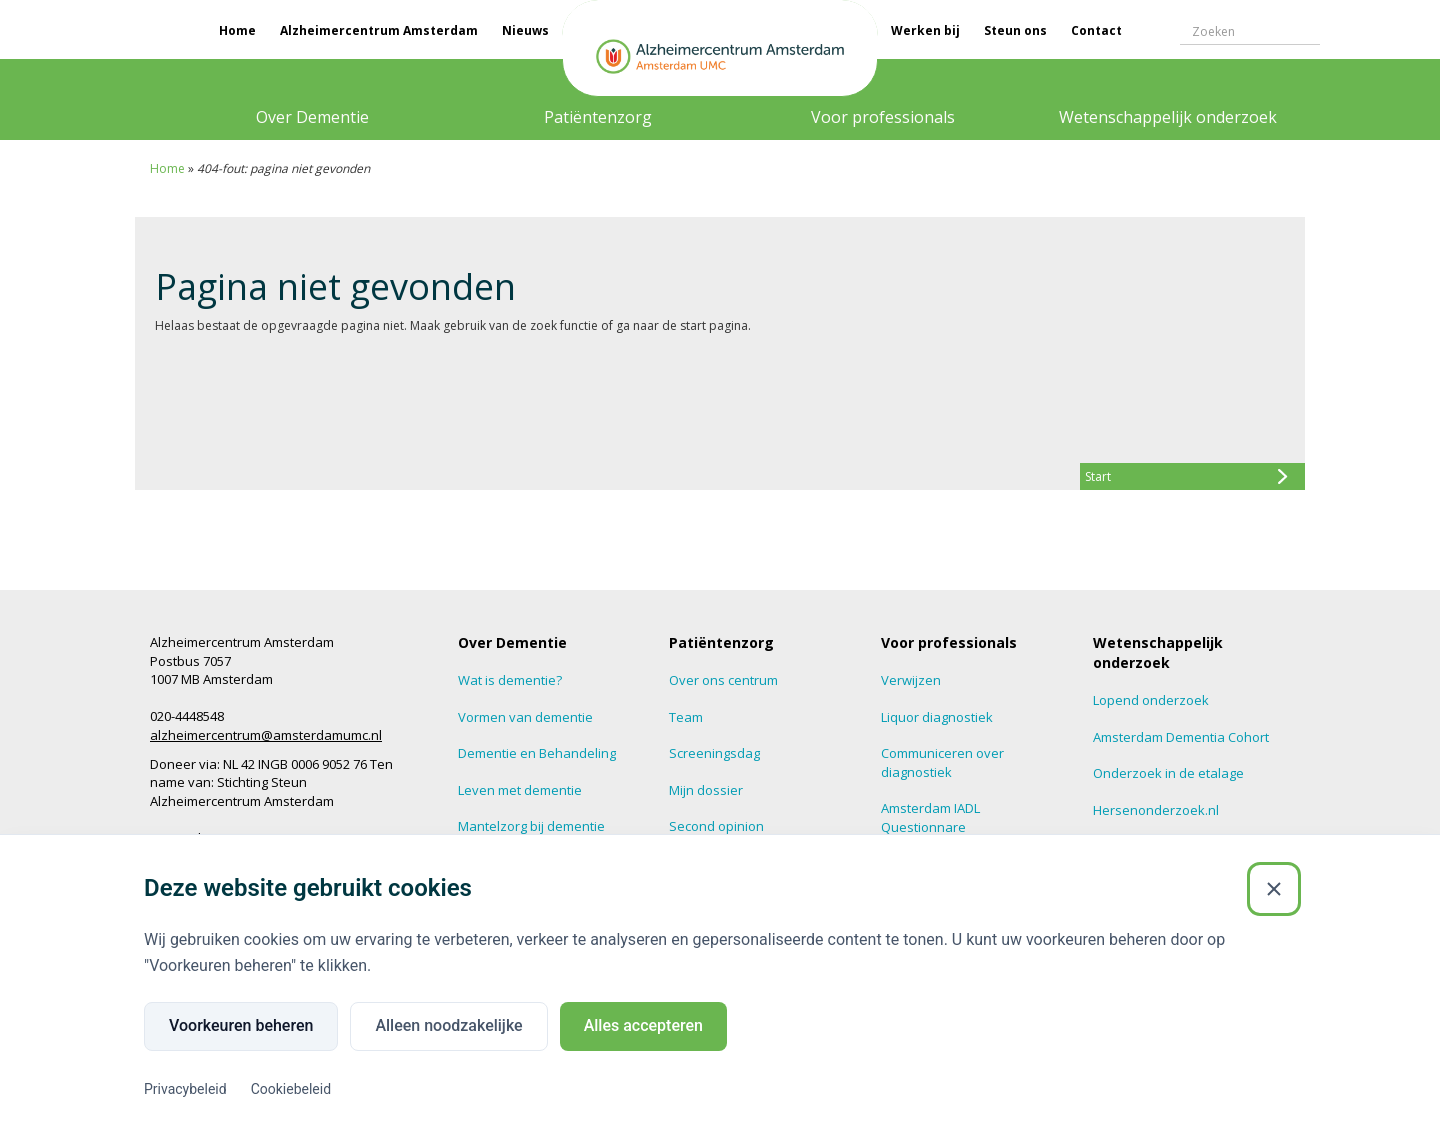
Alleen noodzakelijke (448, 1025)
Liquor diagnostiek (937, 717)
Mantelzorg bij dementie (531, 826)
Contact (1096, 30)
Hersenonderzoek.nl (1156, 810)
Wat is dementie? (510, 680)
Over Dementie (312, 117)
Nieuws (525, 30)
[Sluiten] (1274, 889)
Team (686, 717)
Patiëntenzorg (598, 117)
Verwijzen (911, 680)
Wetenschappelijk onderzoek (1168, 117)
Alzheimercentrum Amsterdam (379, 30)
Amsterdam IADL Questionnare (930, 817)
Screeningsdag (714, 753)
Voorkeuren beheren (241, 1025)
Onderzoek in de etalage (1168, 773)
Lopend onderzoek (1151, 700)
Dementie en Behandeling (537, 753)
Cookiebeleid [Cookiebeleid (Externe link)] (291, 1089)
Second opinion (716, 826)
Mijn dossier (706, 790)
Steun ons (1015, 30)
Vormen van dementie (525, 717)
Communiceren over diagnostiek (942, 762)
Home (237, 30)
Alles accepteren (643, 1025)
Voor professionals (883, 117)
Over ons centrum (723, 680)
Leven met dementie (520, 790)
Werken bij (925, 30)
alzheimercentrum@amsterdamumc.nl (266, 735)
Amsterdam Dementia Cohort (1181, 737)
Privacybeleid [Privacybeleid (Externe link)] (185, 1089)
